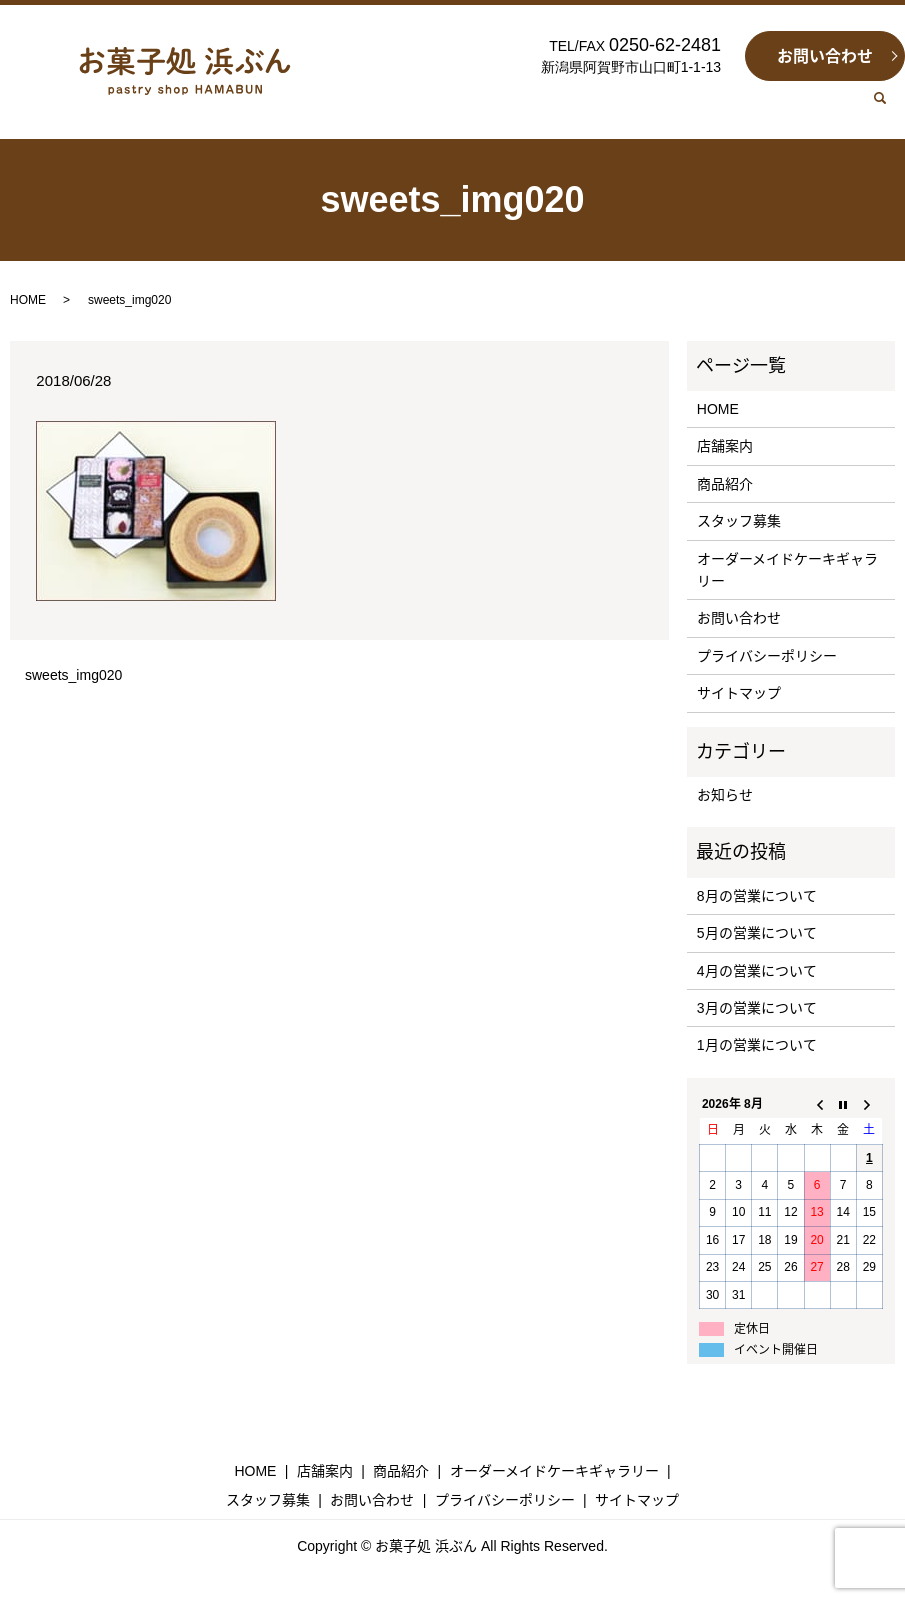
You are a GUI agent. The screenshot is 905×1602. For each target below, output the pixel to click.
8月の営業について (757, 896)
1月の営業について (757, 1045)
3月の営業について (757, 1008)
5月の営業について (757, 933)
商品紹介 (725, 484)
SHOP (467, 107)
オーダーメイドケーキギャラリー (787, 570)
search (888, 108)
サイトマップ (739, 693)
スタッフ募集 (739, 521)
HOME (398, 107)
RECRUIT (725, 107)
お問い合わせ (825, 56)
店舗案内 (725, 446)
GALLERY (634, 107)
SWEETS (544, 107)
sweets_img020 (73, 675)
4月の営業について (757, 971)
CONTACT (817, 107)
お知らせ (725, 795)
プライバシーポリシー (767, 656)
